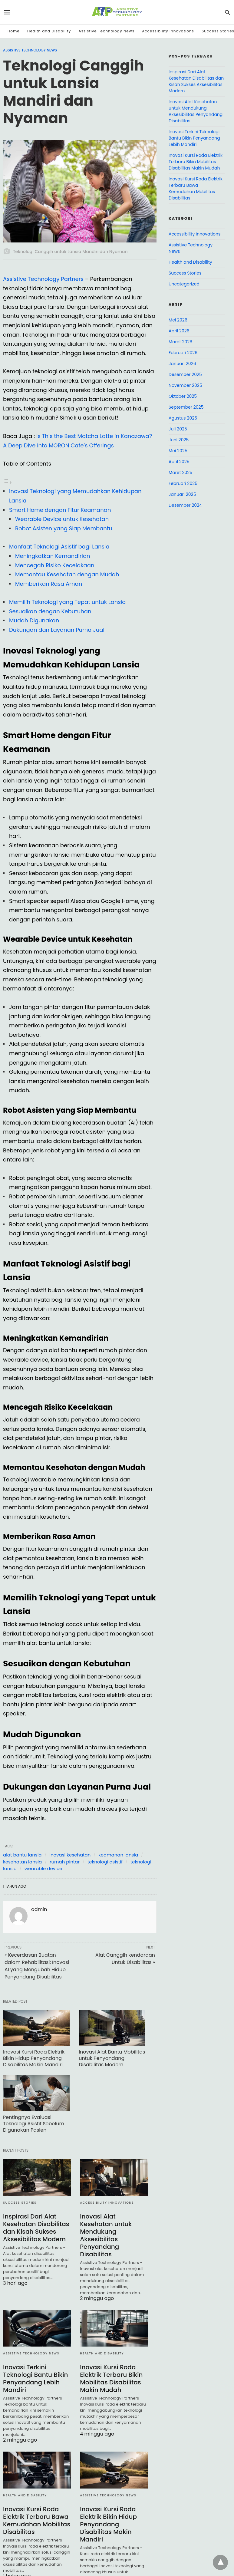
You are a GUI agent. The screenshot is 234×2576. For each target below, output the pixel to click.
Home (14, 31)
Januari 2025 (182, 494)
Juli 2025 (178, 429)
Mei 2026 (178, 320)
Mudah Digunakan (34, 620)
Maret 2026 (180, 342)
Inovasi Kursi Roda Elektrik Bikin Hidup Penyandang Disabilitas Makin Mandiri (33, 2058)
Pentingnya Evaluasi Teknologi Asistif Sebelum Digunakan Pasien (33, 2123)
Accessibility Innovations (168, 31)
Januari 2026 (182, 364)
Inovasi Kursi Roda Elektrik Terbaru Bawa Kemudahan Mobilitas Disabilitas (36, 2520)
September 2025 (186, 407)
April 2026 (179, 331)
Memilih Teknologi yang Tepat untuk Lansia (67, 602)
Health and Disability (49, 31)
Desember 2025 (185, 374)
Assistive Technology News (106, 31)
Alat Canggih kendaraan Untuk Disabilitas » (125, 1959)
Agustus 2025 (183, 418)
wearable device (43, 1868)
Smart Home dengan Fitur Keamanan (60, 510)
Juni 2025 (179, 440)
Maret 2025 (180, 472)
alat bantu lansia (22, 1855)
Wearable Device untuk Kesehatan (62, 519)
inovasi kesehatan (70, 1855)
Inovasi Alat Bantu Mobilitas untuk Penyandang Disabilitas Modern (112, 2058)
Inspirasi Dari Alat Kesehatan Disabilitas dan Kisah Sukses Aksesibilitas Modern (36, 2227)
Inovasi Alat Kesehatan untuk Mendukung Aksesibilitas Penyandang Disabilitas (106, 2235)
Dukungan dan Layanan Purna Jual (56, 630)
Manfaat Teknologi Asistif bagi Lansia (59, 546)
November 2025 (185, 385)
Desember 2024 (185, 505)
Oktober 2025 (183, 396)
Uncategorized (184, 284)
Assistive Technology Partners (43, 279)
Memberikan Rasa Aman (48, 584)
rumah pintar (65, 1862)
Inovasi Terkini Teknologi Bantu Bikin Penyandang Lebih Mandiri (35, 2378)
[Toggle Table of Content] (7, 482)
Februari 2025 (183, 483)
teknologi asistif (105, 1862)
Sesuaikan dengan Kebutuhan (50, 611)
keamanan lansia (118, 1855)
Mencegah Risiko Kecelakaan (54, 565)
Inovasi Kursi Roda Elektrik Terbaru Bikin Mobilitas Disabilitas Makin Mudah (111, 2378)
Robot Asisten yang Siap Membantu (63, 528)
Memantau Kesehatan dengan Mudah (67, 574)
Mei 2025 (178, 451)
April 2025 (179, 462)
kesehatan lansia (22, 1862)
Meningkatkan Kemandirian (52, 556)
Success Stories (20, 2202)
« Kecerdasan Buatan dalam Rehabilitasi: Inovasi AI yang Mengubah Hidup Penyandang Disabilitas (37, 1966)
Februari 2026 (183, 353)
